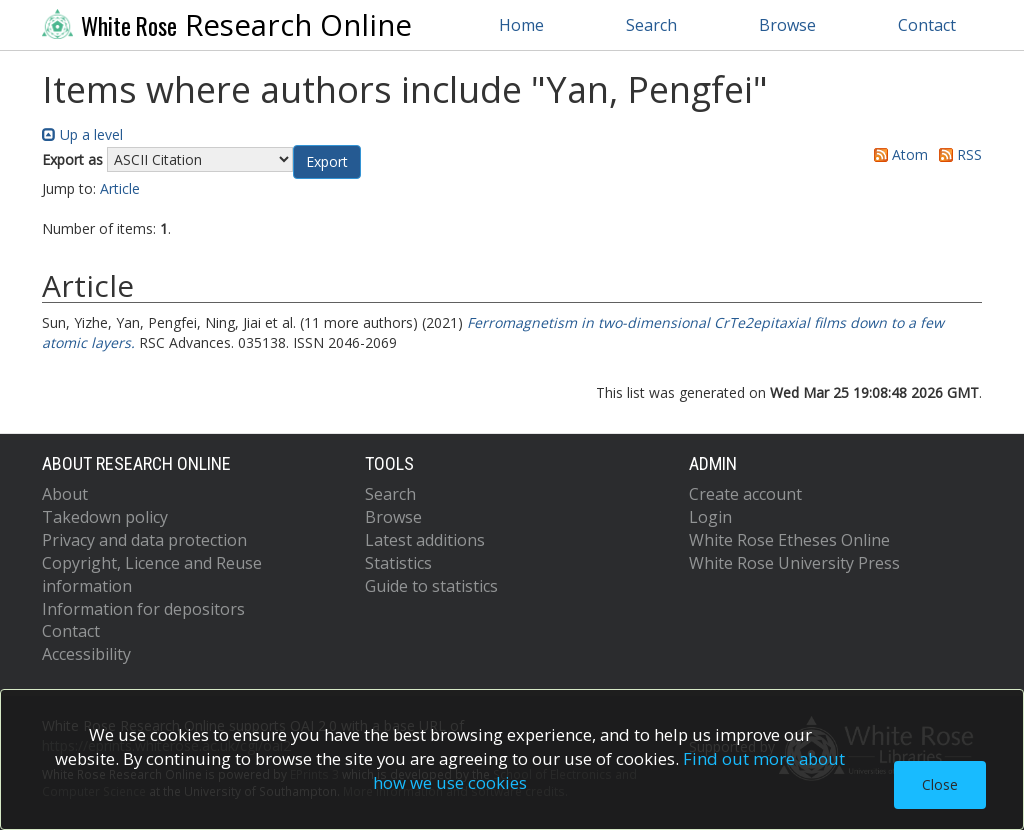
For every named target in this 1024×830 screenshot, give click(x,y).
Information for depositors (143, 609)
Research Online (227, 25)
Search (651, 25)
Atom (897, 154)
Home (521, 25)
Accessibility (86, 654)
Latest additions (425, 540)
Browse (787, 25)
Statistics (398, 563)
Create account (745, 494)
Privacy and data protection (144, 540)
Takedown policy (105, 517)
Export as (72, 159)
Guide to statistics (431, 586)
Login (710, 517)
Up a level (82, 134)
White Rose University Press (794, 563)
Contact (927, 25)
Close (940, 784)
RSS (957, 154)
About (65, 494)
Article (120, 188)
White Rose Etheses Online (789, 540)
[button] (327, 162)
